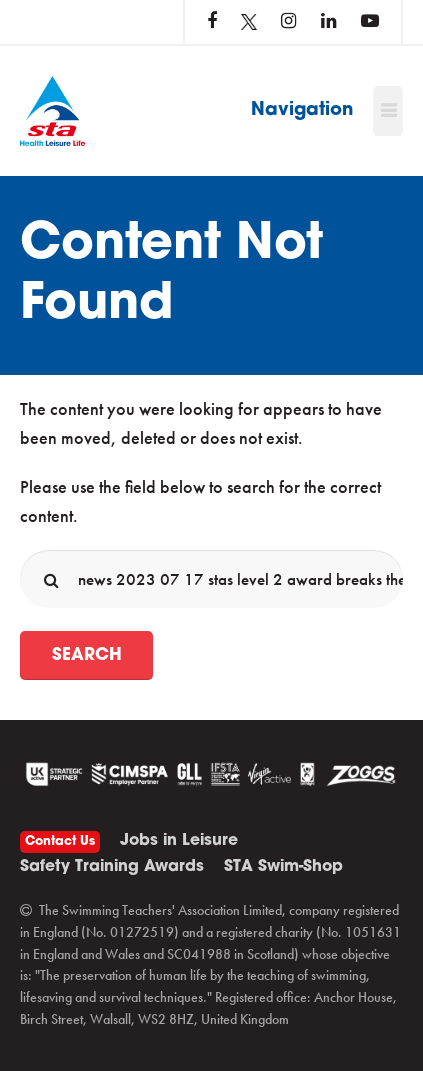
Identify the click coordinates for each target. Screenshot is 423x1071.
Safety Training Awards (112, 867)
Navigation (302, 110)
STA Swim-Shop (283, 867)
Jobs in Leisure (179, 841)
